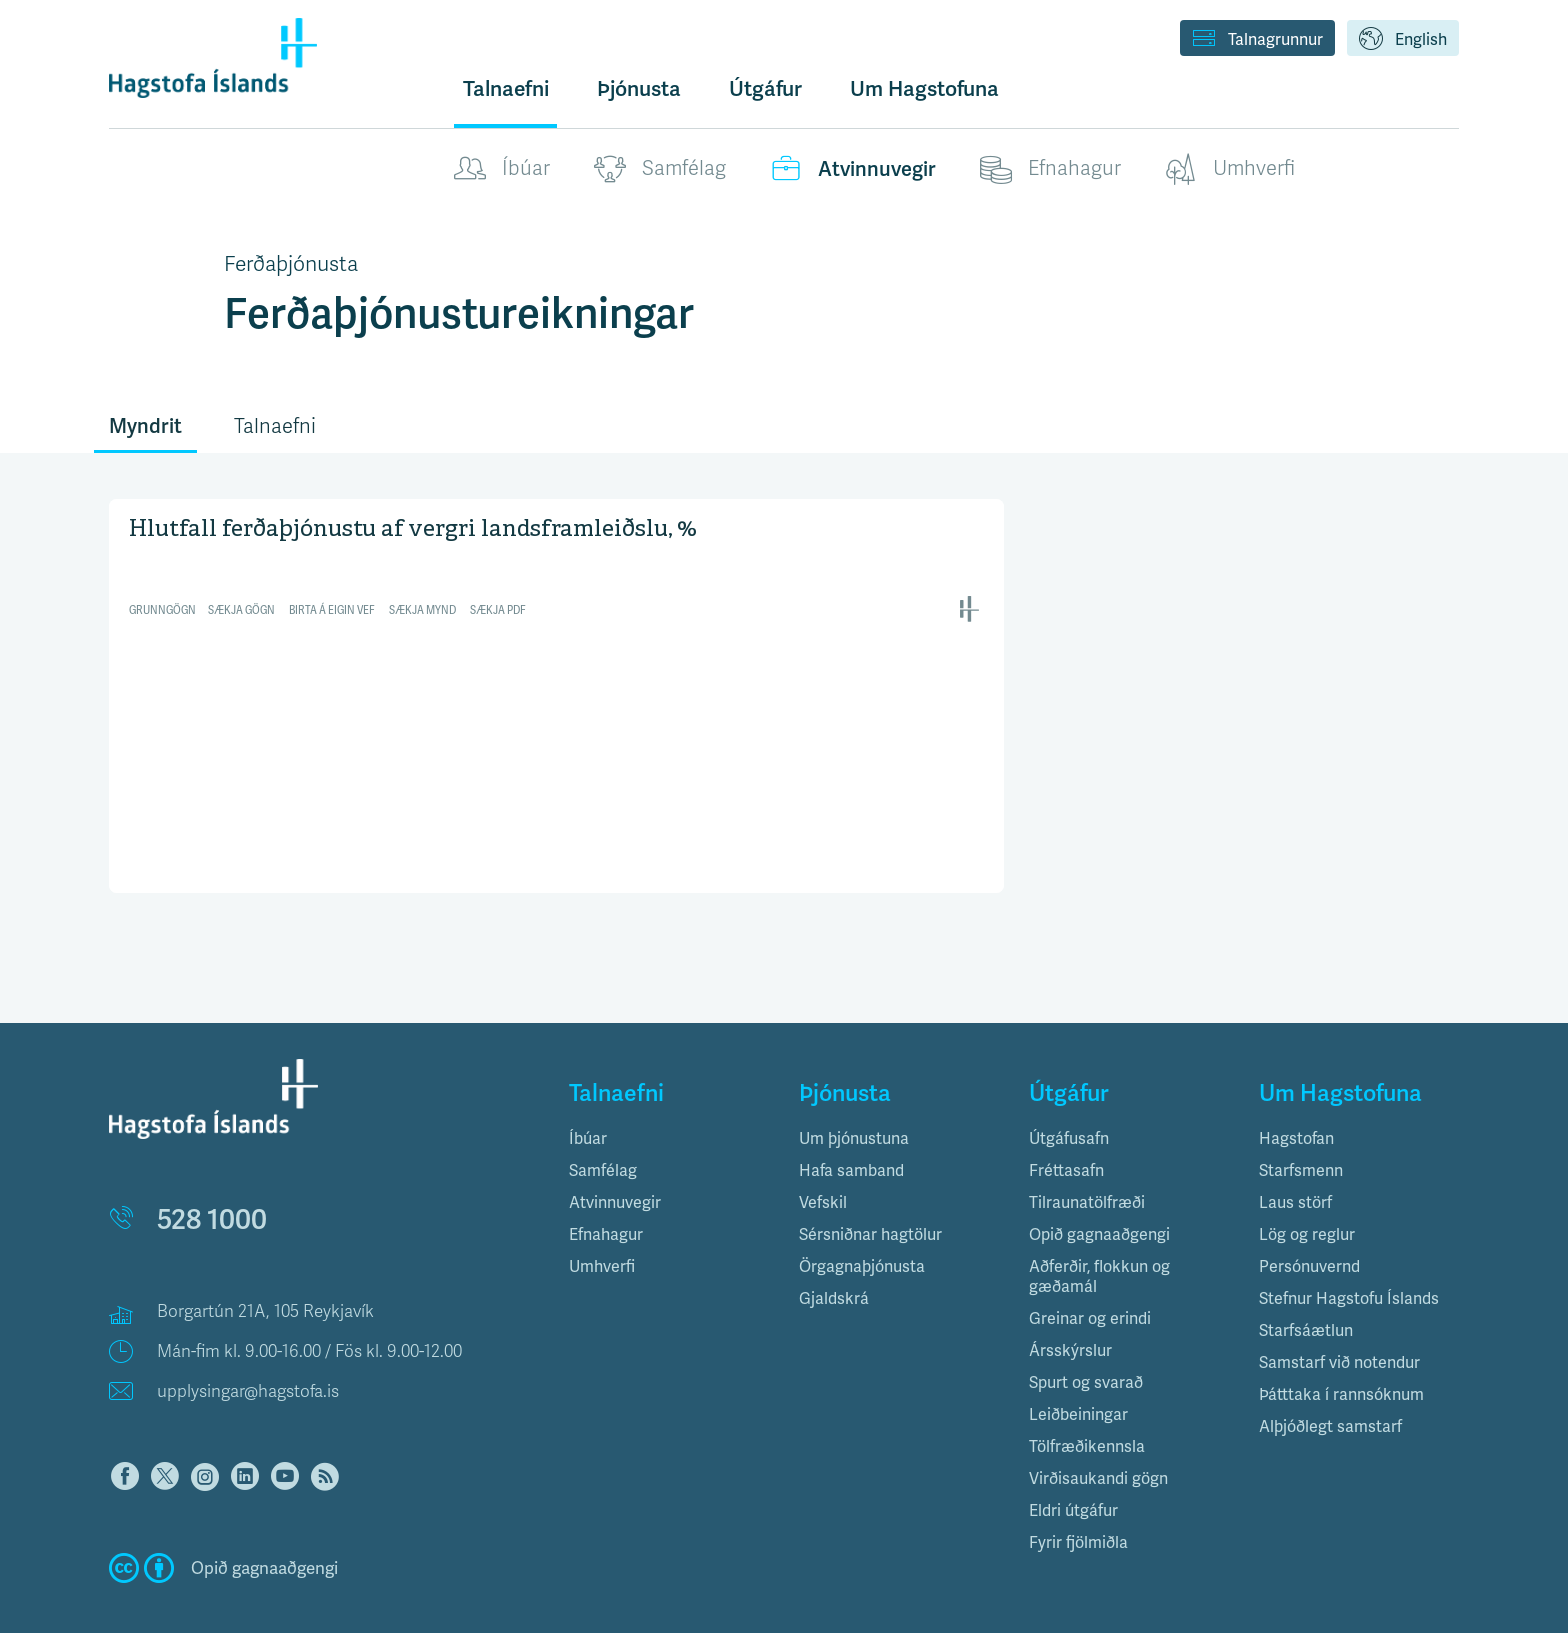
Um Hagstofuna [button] (924, 88)
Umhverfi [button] (602, 1225)
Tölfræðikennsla (1087, 1405)
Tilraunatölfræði (1087, 1161)
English (1403, 40)
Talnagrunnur (1257, 40)
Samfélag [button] (603, 1129)
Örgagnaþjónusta (862, 1225)
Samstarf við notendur (1339, 1321)
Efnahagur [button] (606, 1193)
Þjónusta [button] (639, 88)
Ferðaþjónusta (291, 264)
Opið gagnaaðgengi (1099, 1193)
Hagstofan (1296, 1097)
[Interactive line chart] (556, 567)
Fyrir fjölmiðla (1078, 1501)
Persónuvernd (1309, 1225)
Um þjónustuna (854, 1097)
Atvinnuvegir (853, 169)
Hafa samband (851, 1129)
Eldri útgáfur (1073, 1469)
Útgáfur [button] (765, 88)
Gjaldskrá (834, 1257)
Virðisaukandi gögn (1098, 1437)
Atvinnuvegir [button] (615, 1161)
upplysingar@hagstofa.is (248, 1350)
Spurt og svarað (1086, 1341)
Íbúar (502, 169)
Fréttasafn (1066, 1129)
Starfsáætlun (1306, 1289)
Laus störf (1295, 1161)
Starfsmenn (1301, 1129)
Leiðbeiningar (1078, 1373)
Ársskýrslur (1070, 1309)
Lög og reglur (1307, 1193)
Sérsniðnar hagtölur (870, 1193)
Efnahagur (1050, 169)
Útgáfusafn (1069, 1097)
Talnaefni (506, 88)
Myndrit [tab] (145, 426)
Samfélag (660, 169)
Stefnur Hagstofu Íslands (1349, 1257)
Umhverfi (1230, 169)
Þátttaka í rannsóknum (1341, 1353)
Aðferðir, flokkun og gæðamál (1099, 1235)
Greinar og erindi (1090, 1277)
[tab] (669, 1098)
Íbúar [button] (588, 1097)
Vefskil (823, 1161)
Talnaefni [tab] (275, 426)
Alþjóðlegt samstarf (1330, 1385)
